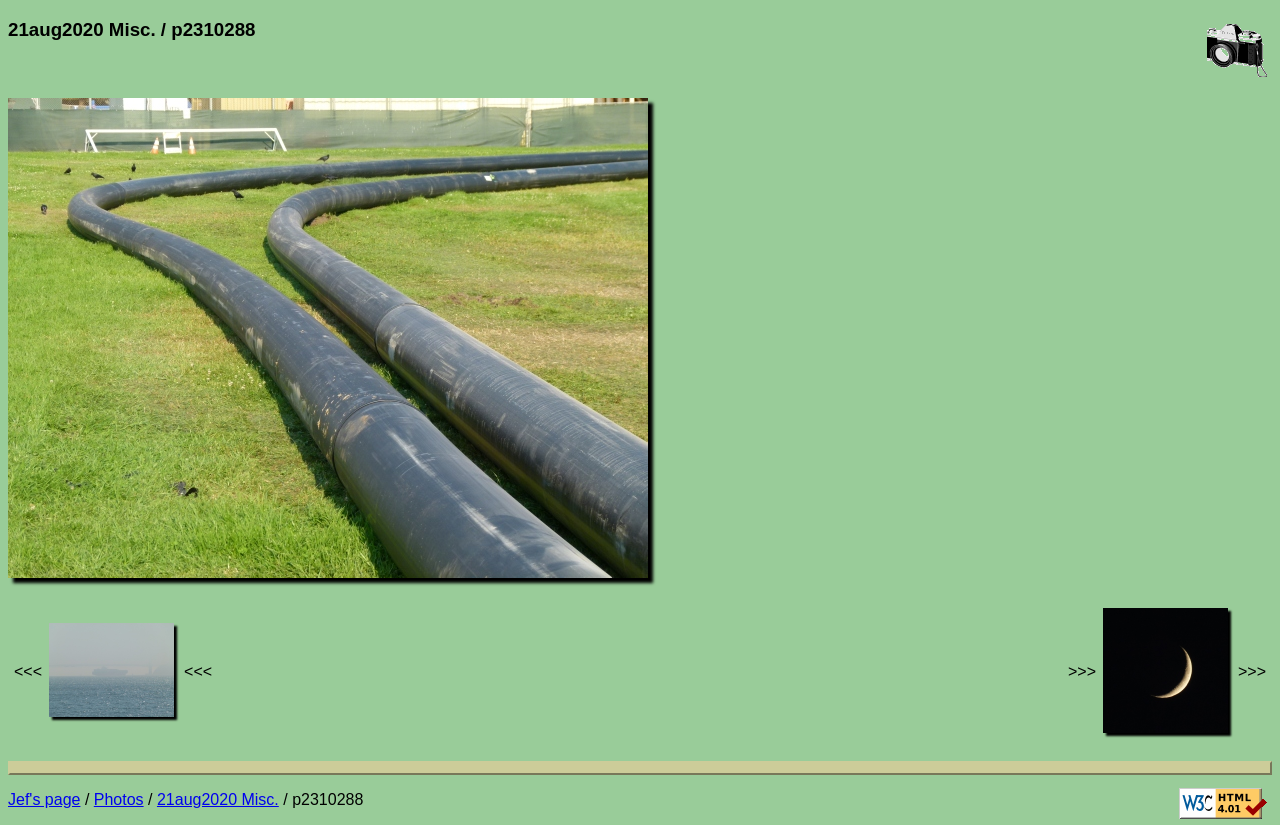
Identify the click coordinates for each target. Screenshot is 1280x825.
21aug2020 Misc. (218, 799)
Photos (119, 799)
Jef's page (44, 799)
